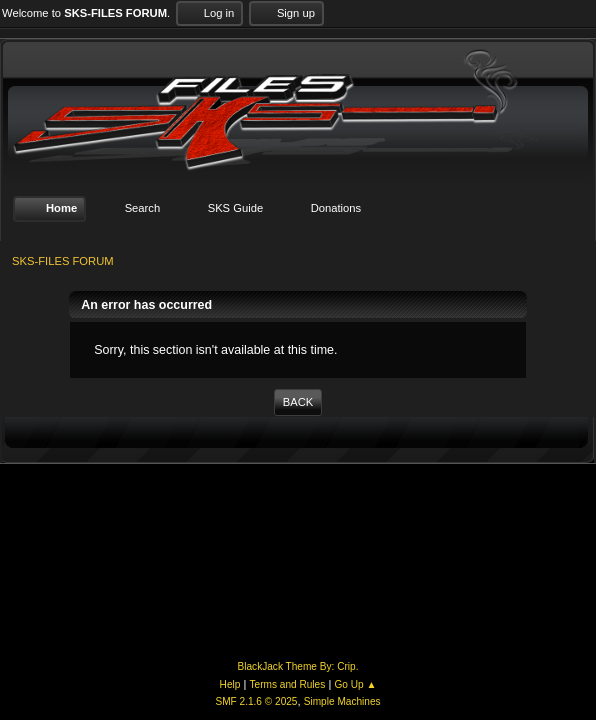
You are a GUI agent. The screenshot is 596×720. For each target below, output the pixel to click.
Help (230, 684)
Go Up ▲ (355, 684)
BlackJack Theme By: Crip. (298, 666)
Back (298, 402)
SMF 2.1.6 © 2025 (256, 701)
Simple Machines (342, 701)
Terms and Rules (288, 684)
